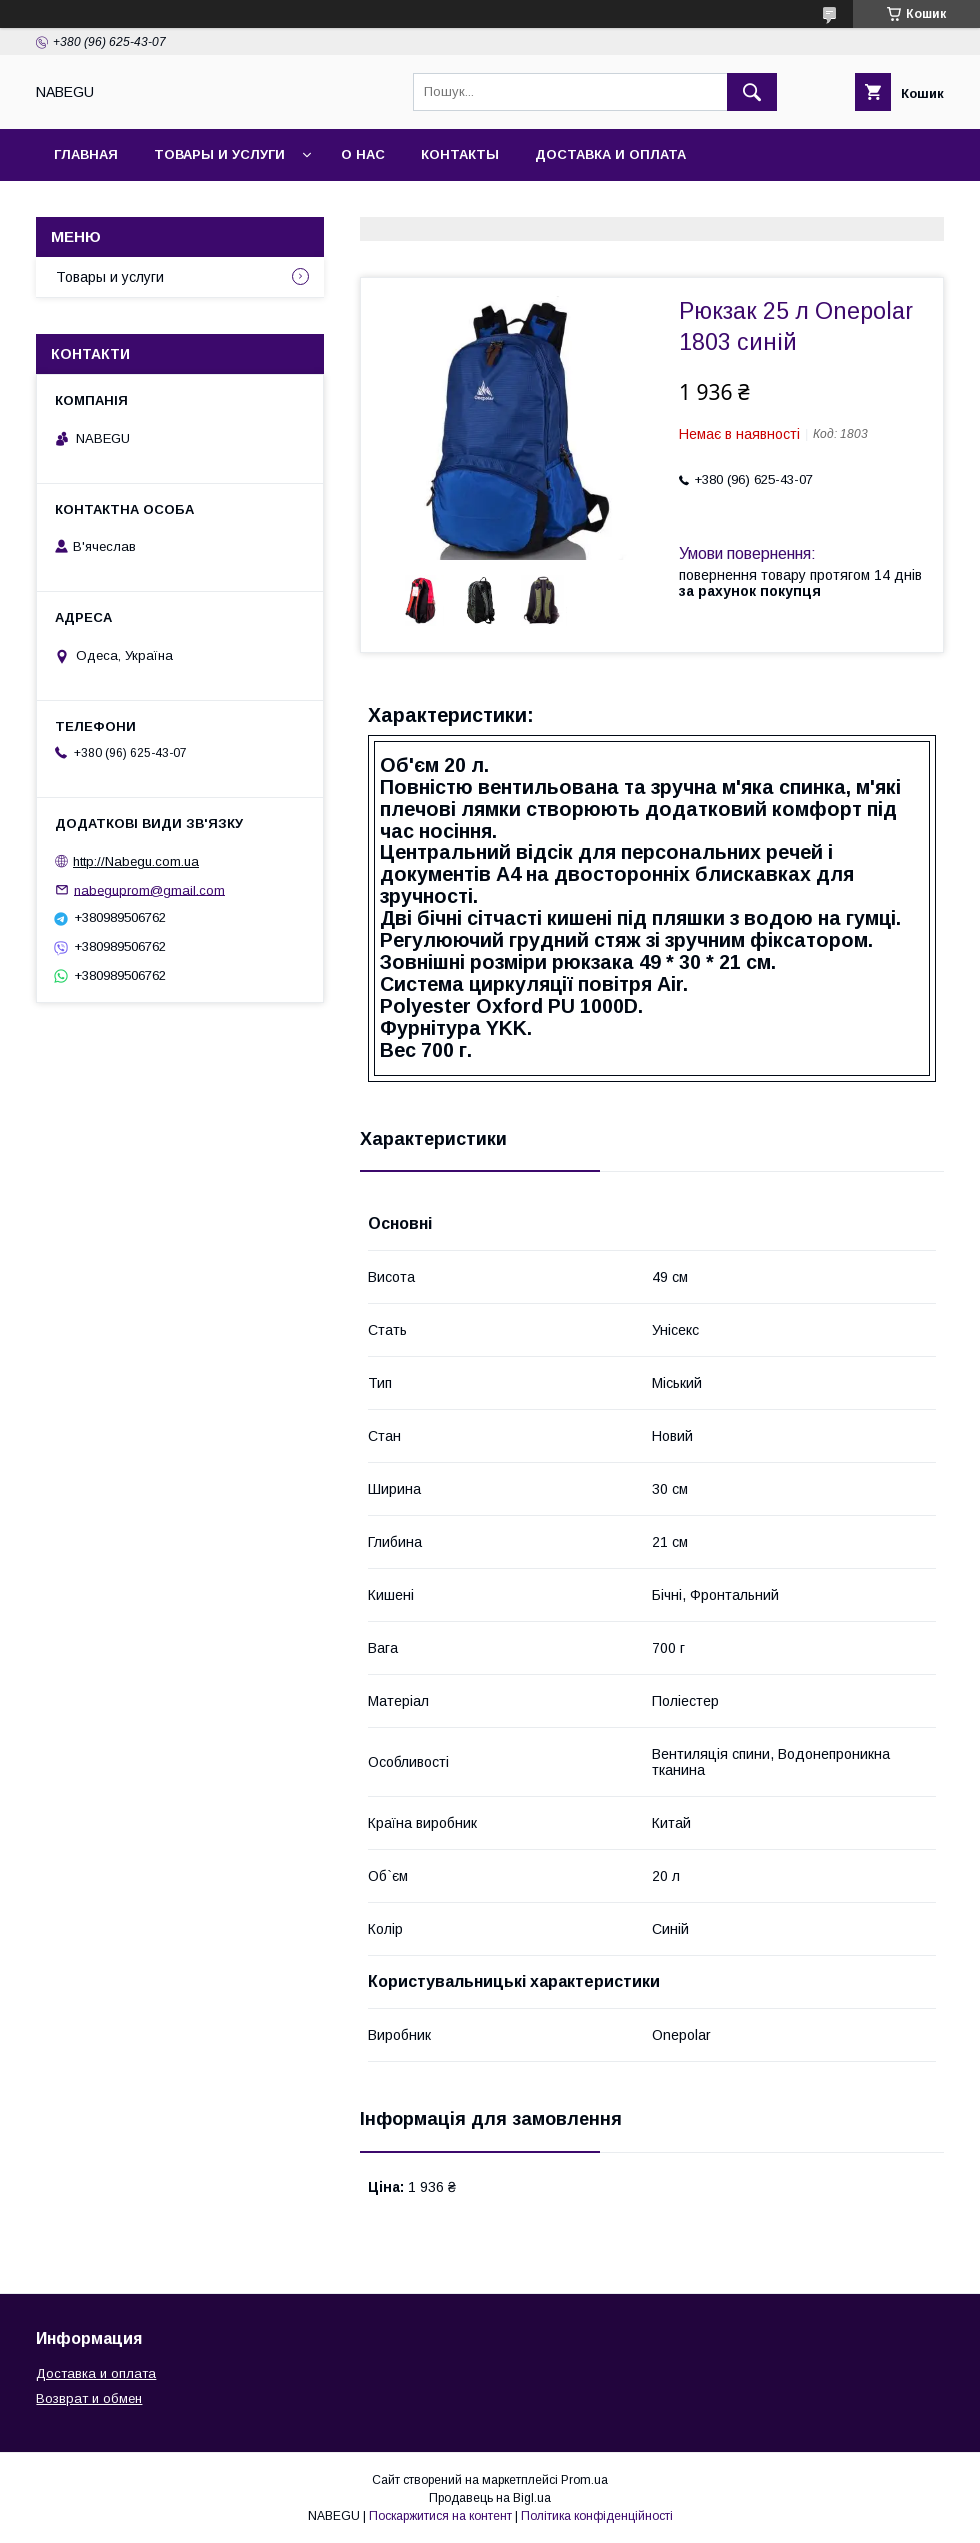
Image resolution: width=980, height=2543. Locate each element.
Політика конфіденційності (597, 2516)
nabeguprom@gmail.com (149, 889)
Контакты (460, 154)
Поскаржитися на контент (440, 2516)
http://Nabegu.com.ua (136, 861)
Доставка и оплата (610, 154)
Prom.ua (584, 2480)
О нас (363, 154)
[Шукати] (752, 92)
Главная (86, 154)
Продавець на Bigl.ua (490, 2498)
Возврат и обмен (89, 2398)
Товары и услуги (219, 154)
